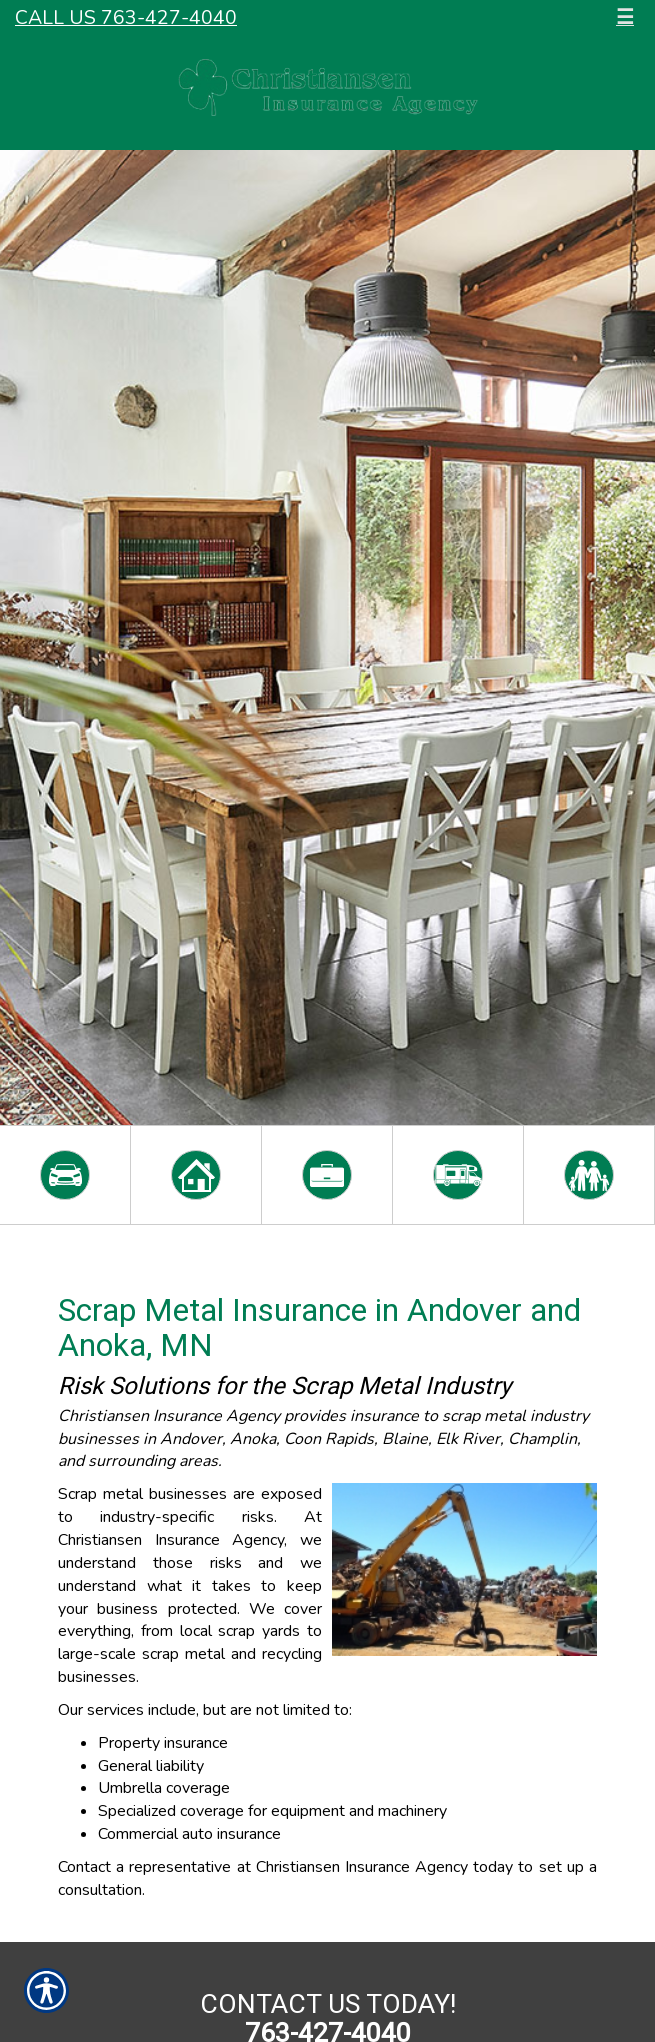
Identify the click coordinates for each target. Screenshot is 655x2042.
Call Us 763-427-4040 (126, 17)
